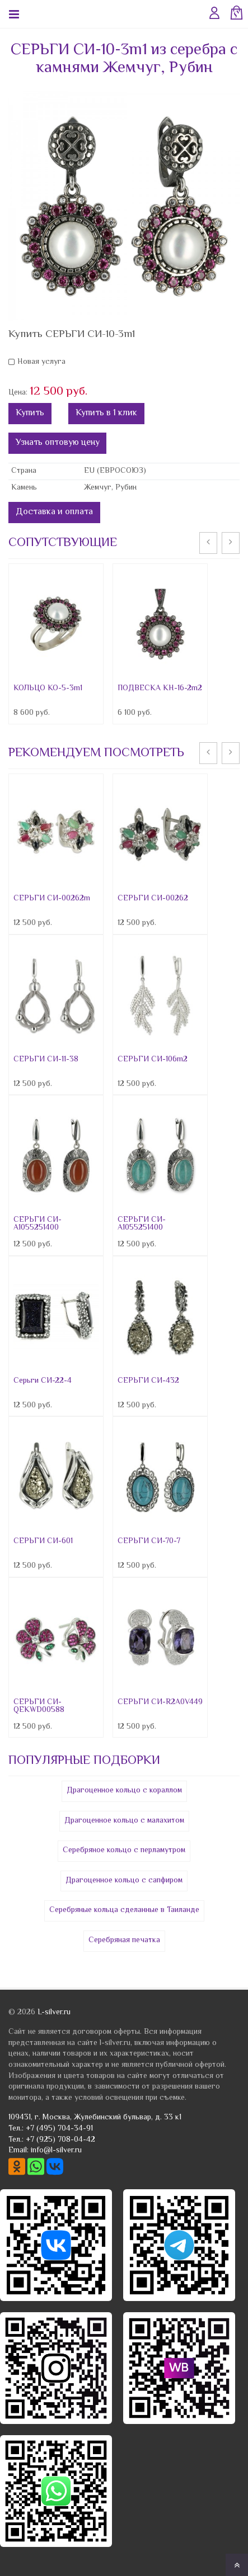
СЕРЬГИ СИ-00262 (153, 899)
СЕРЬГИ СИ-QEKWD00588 (38, 1706)
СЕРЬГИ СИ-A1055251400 (37, 1224)
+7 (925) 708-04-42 (60, 2140)
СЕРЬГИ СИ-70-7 (149, 1541)
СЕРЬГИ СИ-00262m (51, 899)
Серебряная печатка (124, 1940)
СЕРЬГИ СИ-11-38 (45, 1060)
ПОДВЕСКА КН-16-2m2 (160, 688)
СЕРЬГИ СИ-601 (43, 1541)
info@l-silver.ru (56, 2151)
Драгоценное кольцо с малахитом (124, 1821)
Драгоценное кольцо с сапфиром (124, 1881)
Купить (30, 413)
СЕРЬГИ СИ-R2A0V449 (160, 1702)
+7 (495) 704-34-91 (59, 2129)
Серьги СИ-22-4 (42, 1381)
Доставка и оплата (54, 512)
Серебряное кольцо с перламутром (124, 1850)
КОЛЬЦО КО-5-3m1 (47, 688)
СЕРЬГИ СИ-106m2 (153, 1060)
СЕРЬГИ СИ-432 (148, 1381)
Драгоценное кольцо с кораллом (124, 1791)
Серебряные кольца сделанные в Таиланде (124, 1910)
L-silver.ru (54, 2012)
